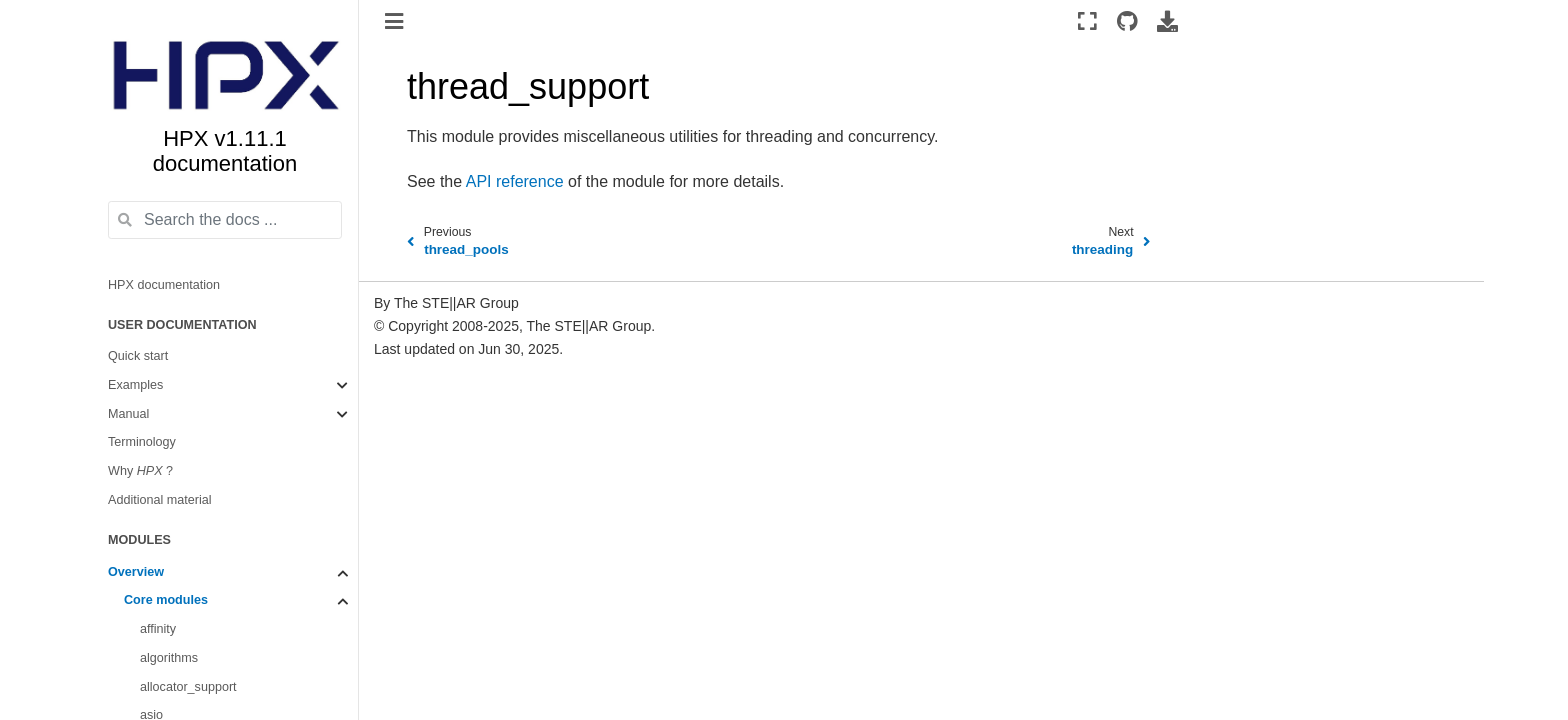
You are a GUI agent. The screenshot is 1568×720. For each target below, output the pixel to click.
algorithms (169, 658)
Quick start (138, 356)
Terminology (142, 442)
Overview (136, 572)
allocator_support (188, 687)
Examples (135, 385)
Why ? (140, 471)
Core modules (166, 600)
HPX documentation (164, 285)
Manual (128, 414)
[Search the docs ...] (225, 220)
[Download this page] (1167, 21)
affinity (158, 629)
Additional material (160, 500)
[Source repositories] (1127, 21)
